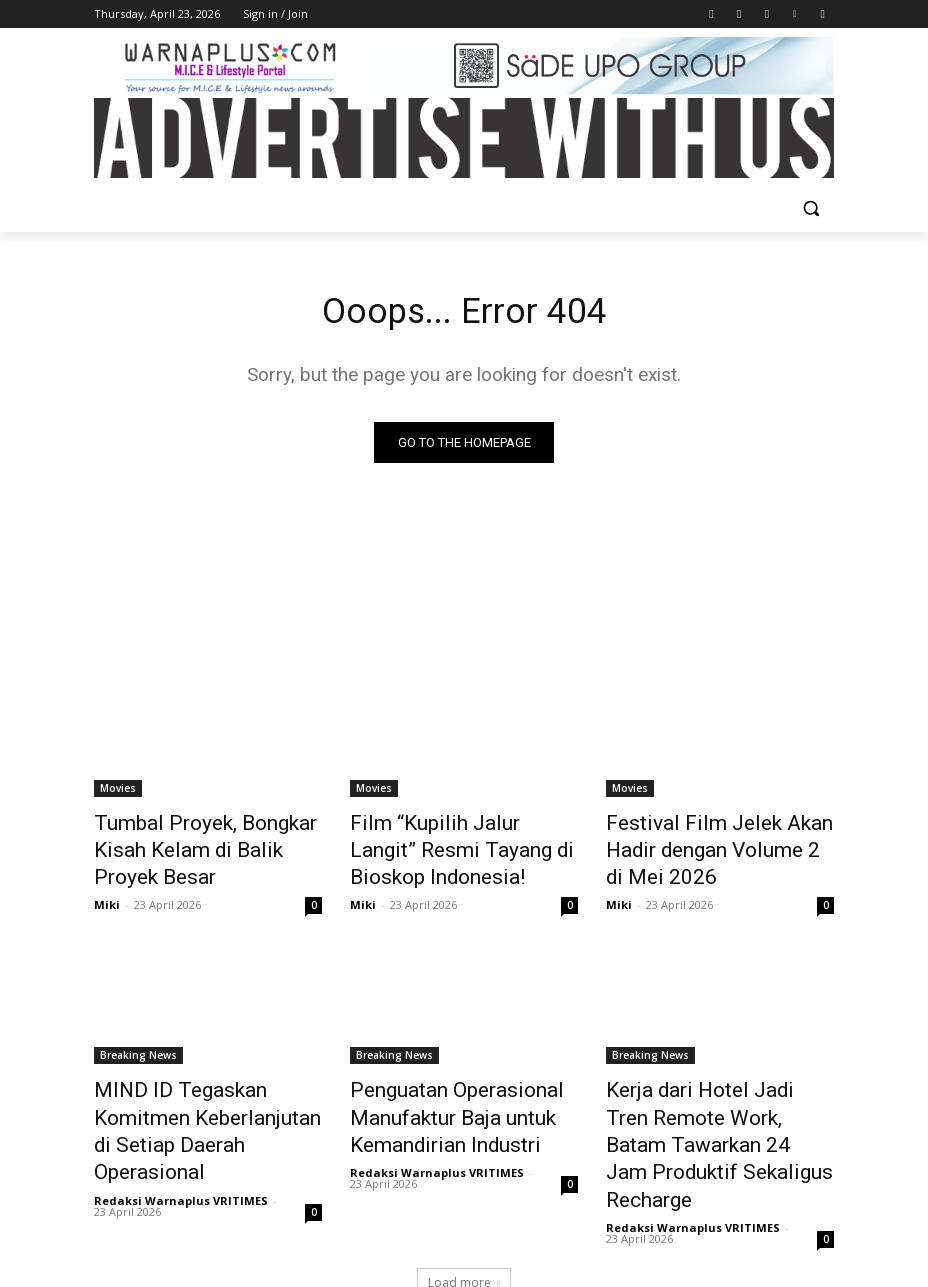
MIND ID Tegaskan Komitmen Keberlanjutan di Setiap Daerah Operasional (203, 1099)
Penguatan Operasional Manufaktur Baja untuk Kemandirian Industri (437, 1099)
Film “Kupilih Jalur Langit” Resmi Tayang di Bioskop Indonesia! (445, 847)
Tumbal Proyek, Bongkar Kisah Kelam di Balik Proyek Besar (206, 836)
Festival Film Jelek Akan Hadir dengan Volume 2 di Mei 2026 (718, 836)
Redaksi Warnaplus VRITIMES (181, 1146)
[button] (810, 208)
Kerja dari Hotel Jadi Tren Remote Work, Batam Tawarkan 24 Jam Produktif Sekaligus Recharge (710, 1110)
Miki (107, 871)
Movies (118, 792)
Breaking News (138, 1044)
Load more (464, 1223)
